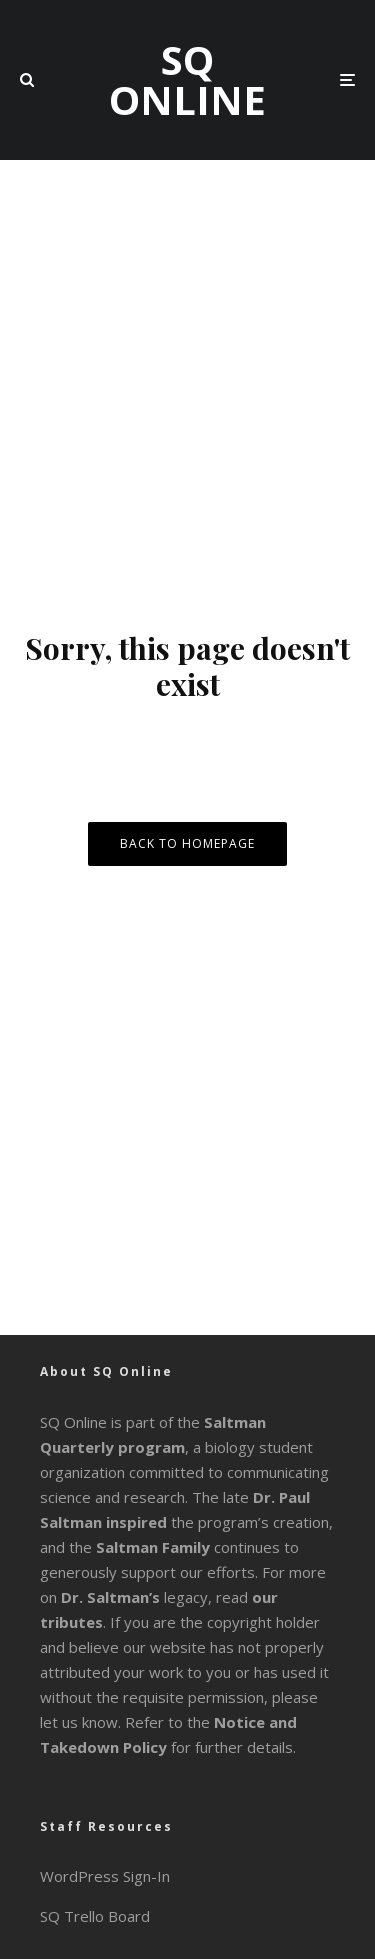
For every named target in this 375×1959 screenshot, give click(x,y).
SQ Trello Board (95, 1916)
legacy (134, 1597)
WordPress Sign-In (105, 1876)
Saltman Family (153, 1547)
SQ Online (187, 80)
